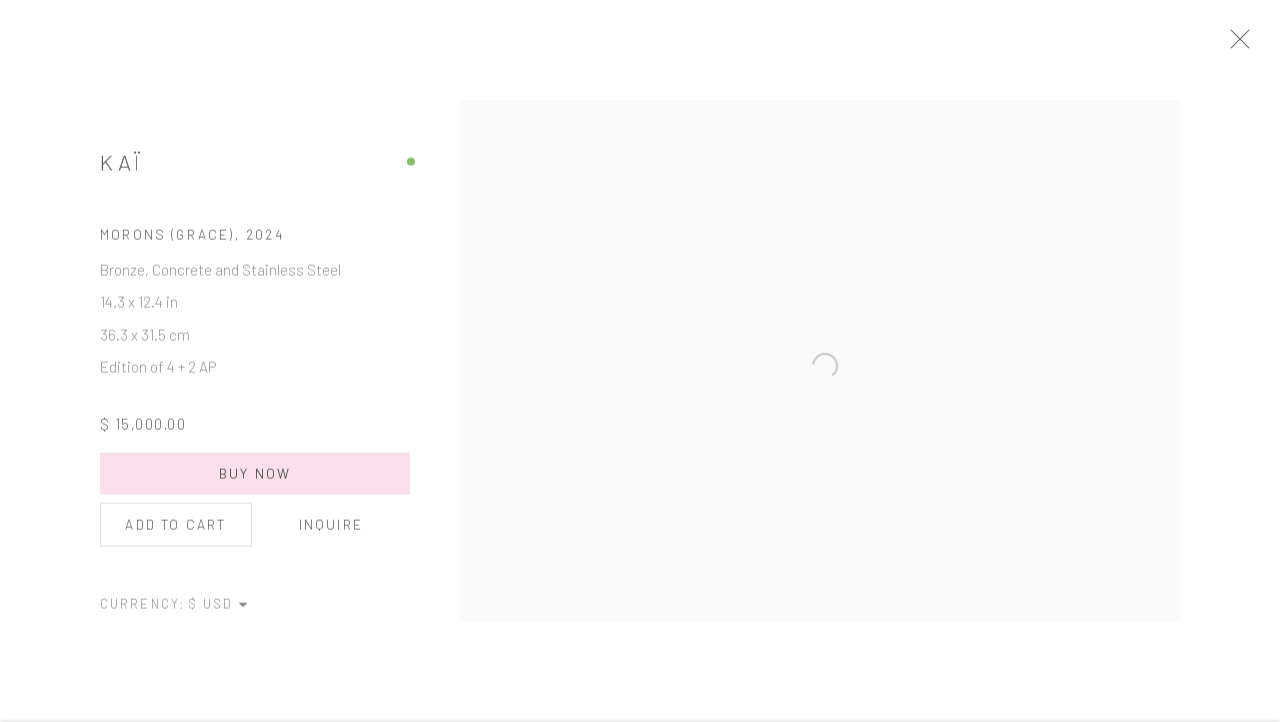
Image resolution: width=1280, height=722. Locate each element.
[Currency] (219, 612)
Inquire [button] (331, 532)
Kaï (122, 171)
